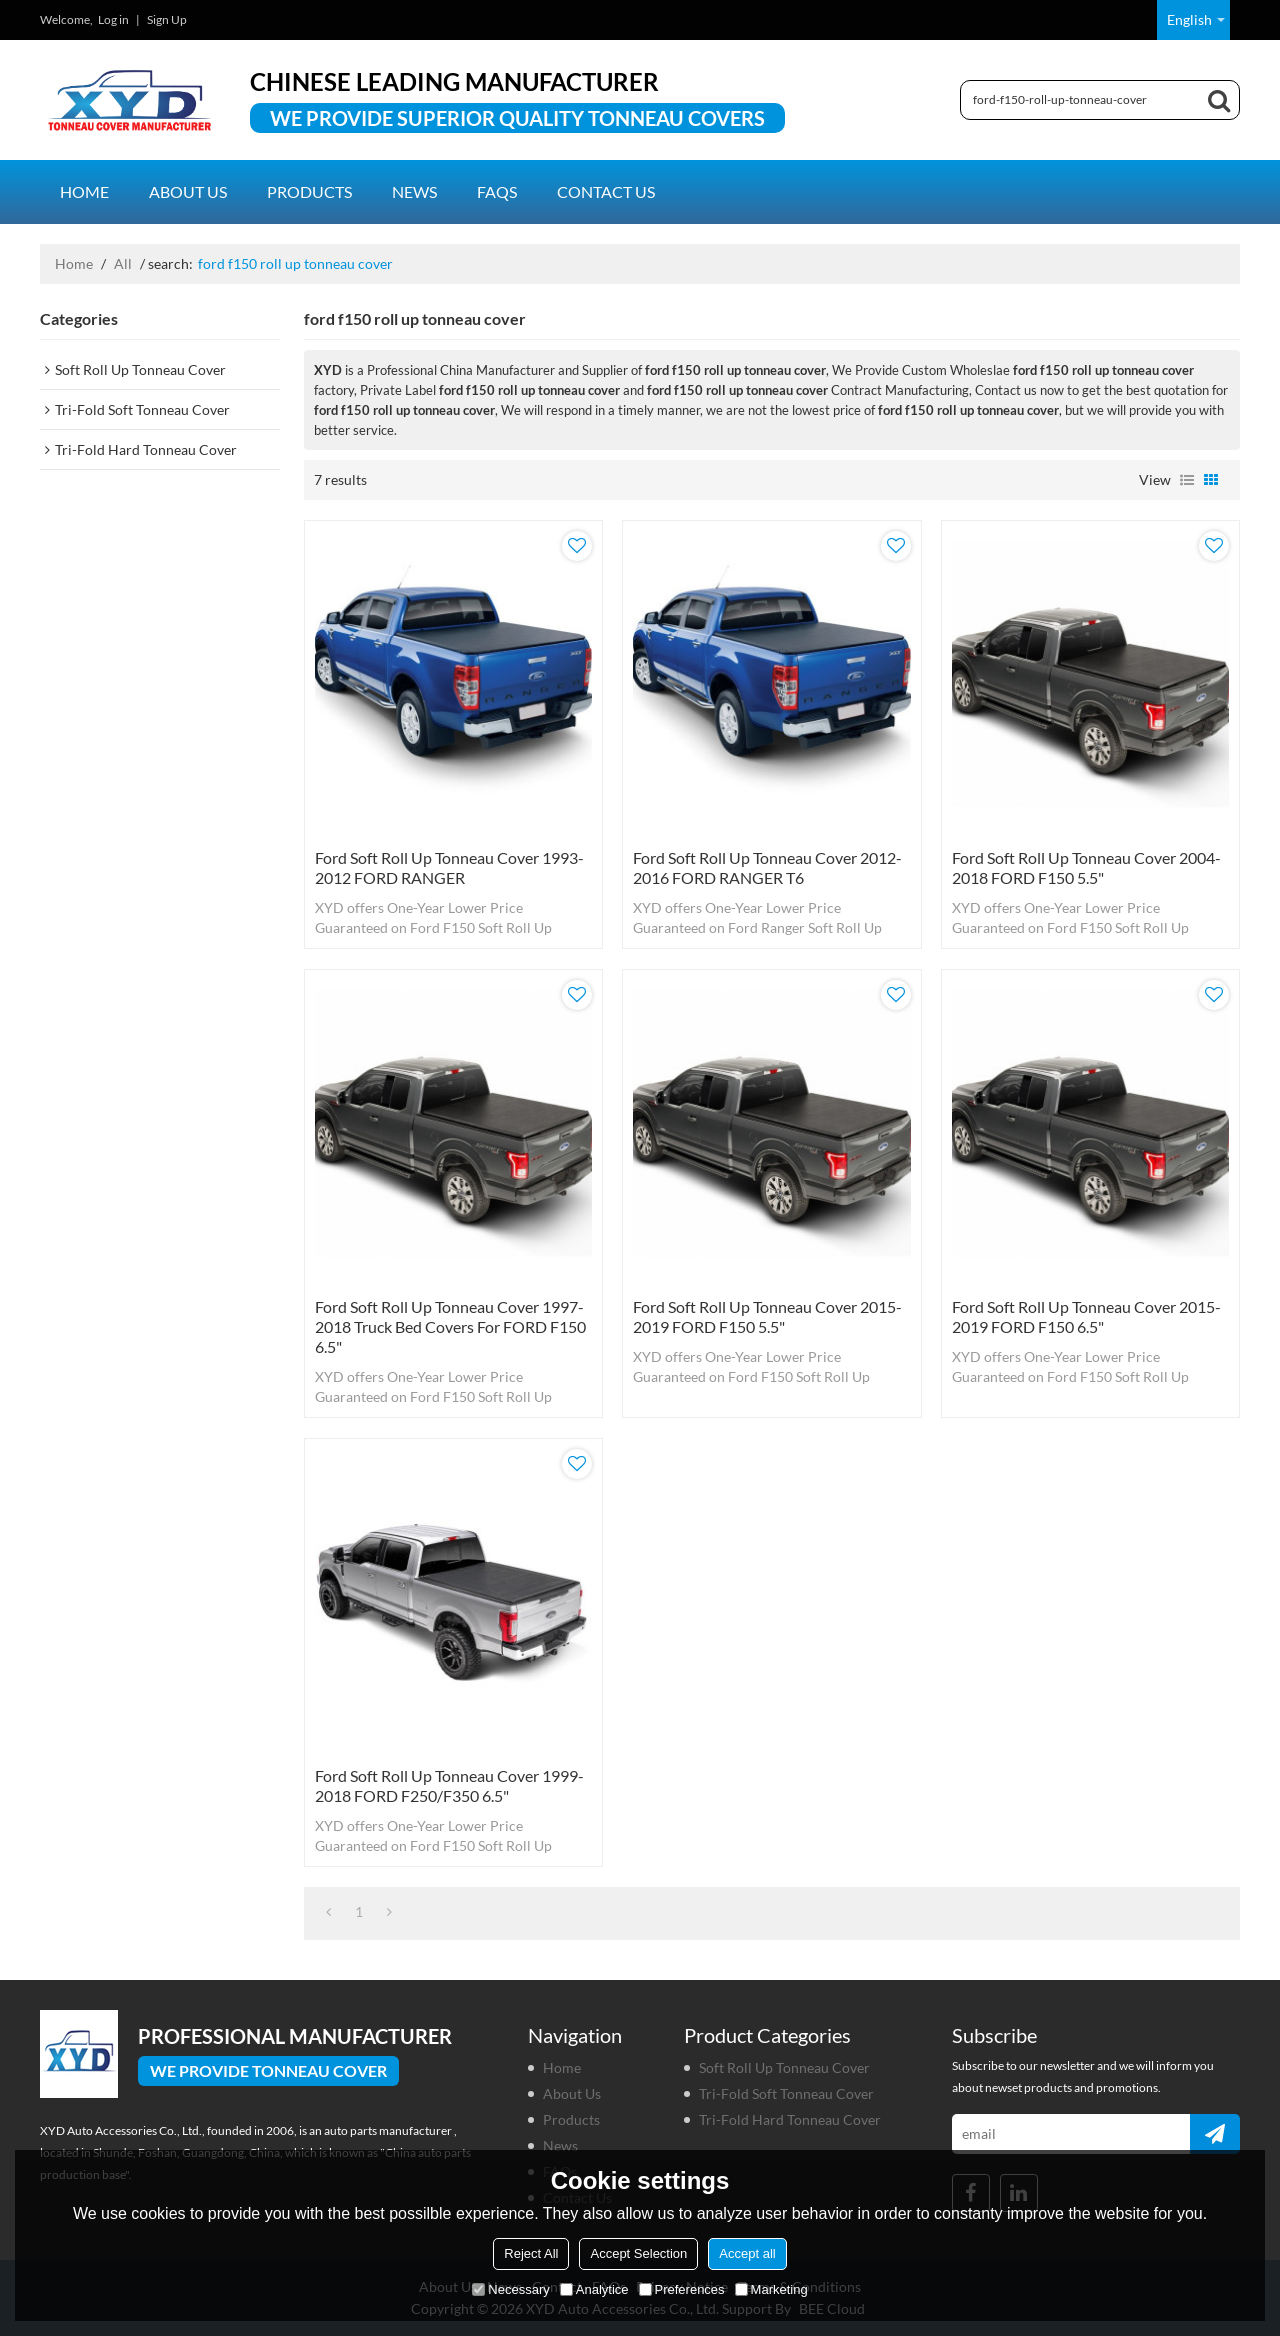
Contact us (606, 191)
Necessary (510, 2289)
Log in (113, 19)
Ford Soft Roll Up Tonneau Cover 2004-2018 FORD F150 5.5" (1086, 867)
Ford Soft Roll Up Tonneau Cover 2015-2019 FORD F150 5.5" (767, 1316)
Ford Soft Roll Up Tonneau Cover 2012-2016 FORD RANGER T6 (767, 867)
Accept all (747, 2253)
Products (309, 191)
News (414, 191)
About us (188, 191)
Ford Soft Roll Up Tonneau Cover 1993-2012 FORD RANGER (449, 867)
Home (84, 191)
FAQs (497, 191)
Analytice (594, 2289)
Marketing (771, 2289)
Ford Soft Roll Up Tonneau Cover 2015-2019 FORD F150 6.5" (1086, 1316)
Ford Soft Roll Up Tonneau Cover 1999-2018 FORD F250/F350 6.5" (449, 1785)
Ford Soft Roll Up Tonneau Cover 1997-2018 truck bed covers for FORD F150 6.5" (450, 1326)
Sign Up (167, 19)
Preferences (682, 2289)
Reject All (531, 2253)
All (123, 263)
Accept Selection (638, 2253)
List (1187, 480)
